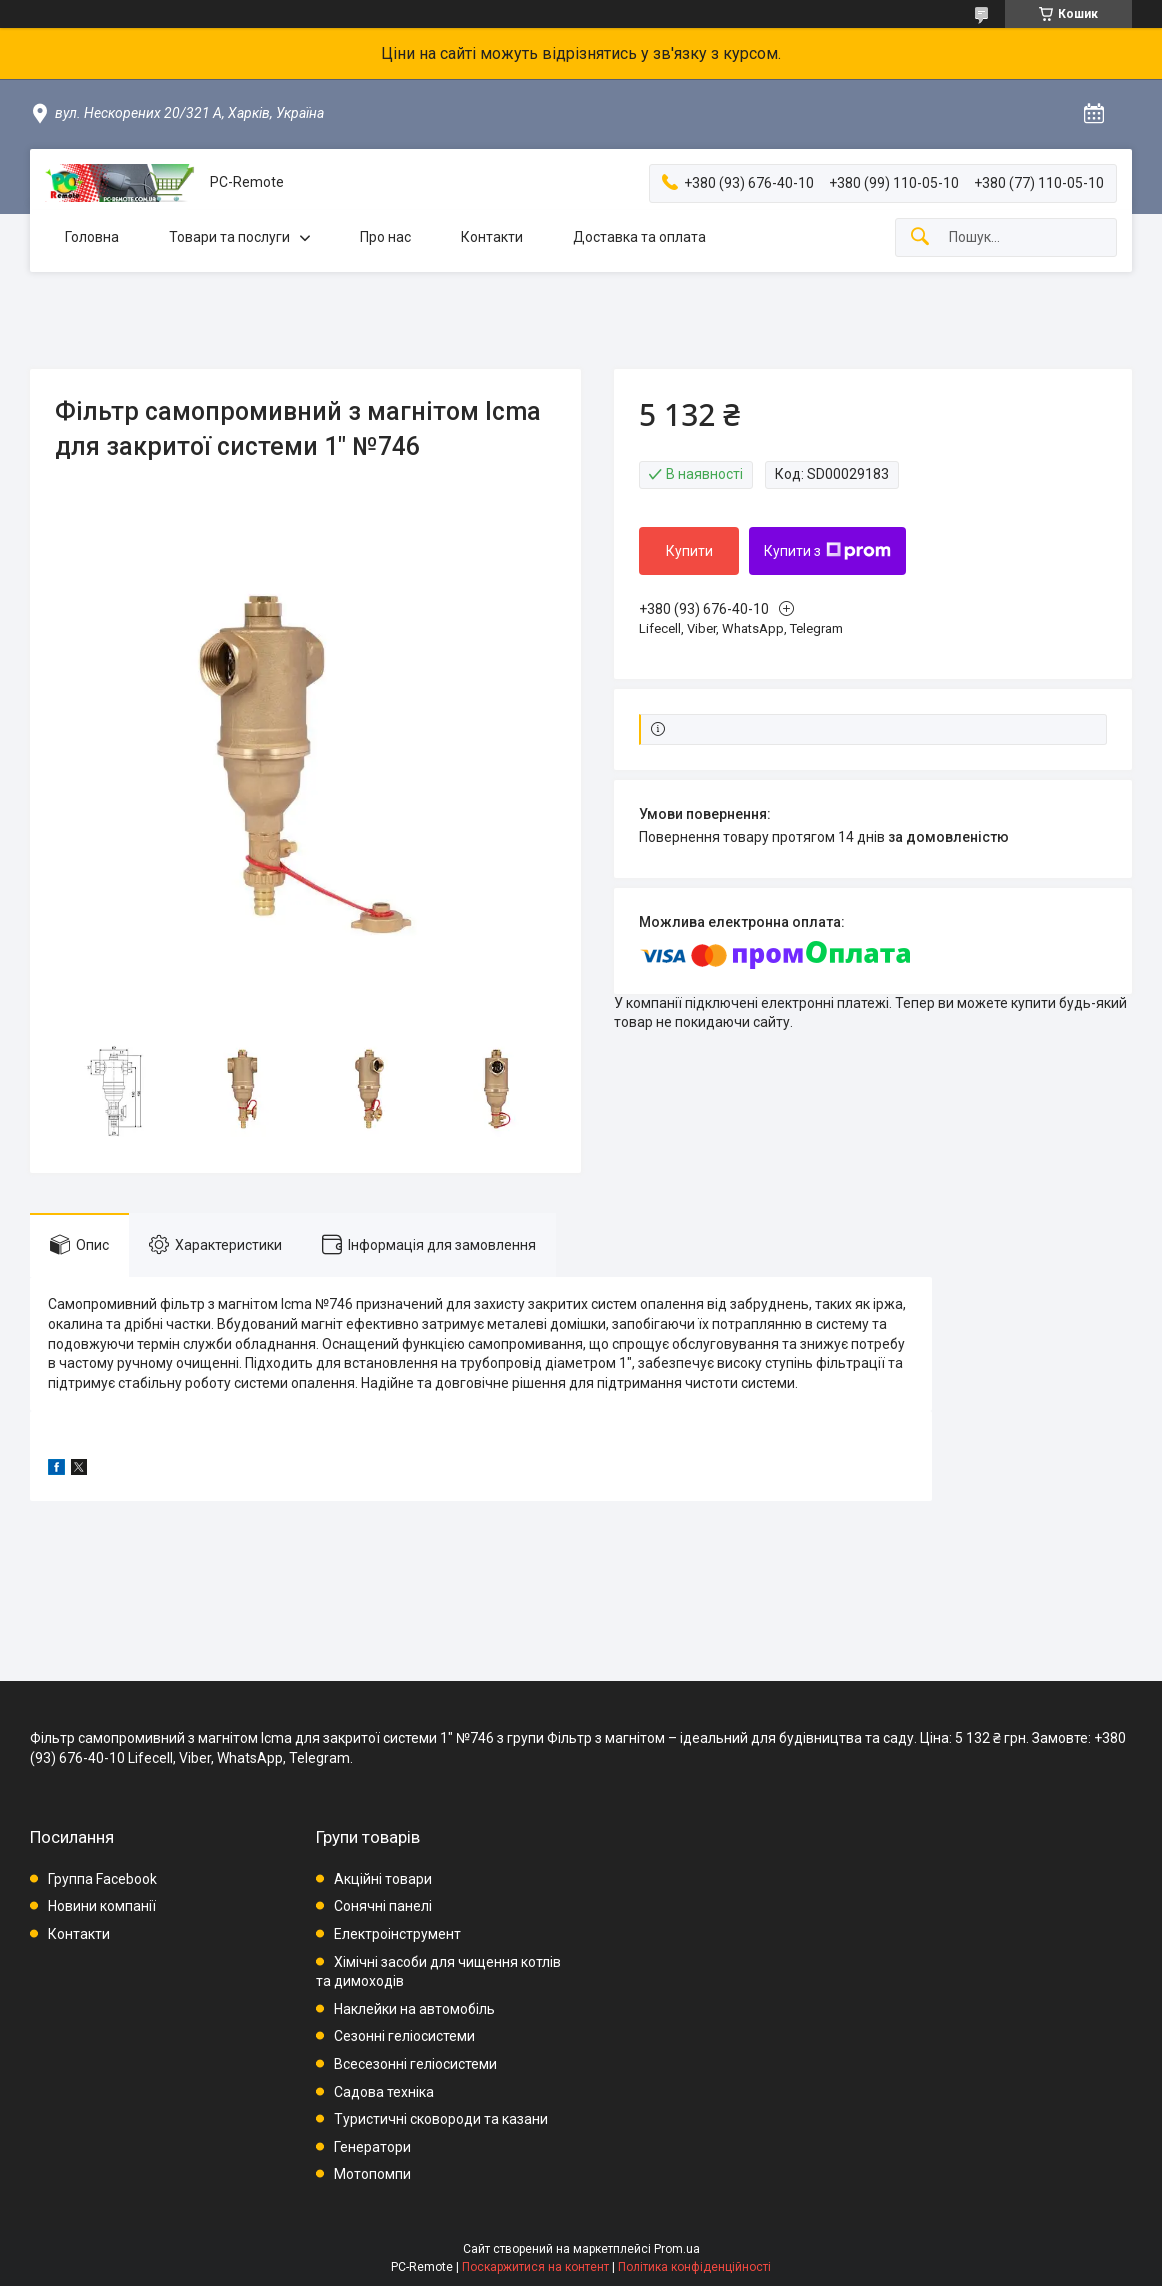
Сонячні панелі (383, 1906)
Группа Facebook (102, 1879)
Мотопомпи (372, 2174)
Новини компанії (102, 1906)
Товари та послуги (229, 237)
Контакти (492, 237)
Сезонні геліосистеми (404, 2036)
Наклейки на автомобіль (414, 2009)
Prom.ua (677, 2249)
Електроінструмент (397, 1934)
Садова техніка (384, 2092)
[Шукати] (920, 237)
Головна (92, 237)
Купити (689, 551)
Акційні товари (383, 1879)
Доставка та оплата (639, 237)
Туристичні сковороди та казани (441, 2119)
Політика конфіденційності (694, 2267)
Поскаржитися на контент (535, 2267)
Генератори (372, 2147)
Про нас (385, 237)
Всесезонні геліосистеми (415, 2064)
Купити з (827, 551)
